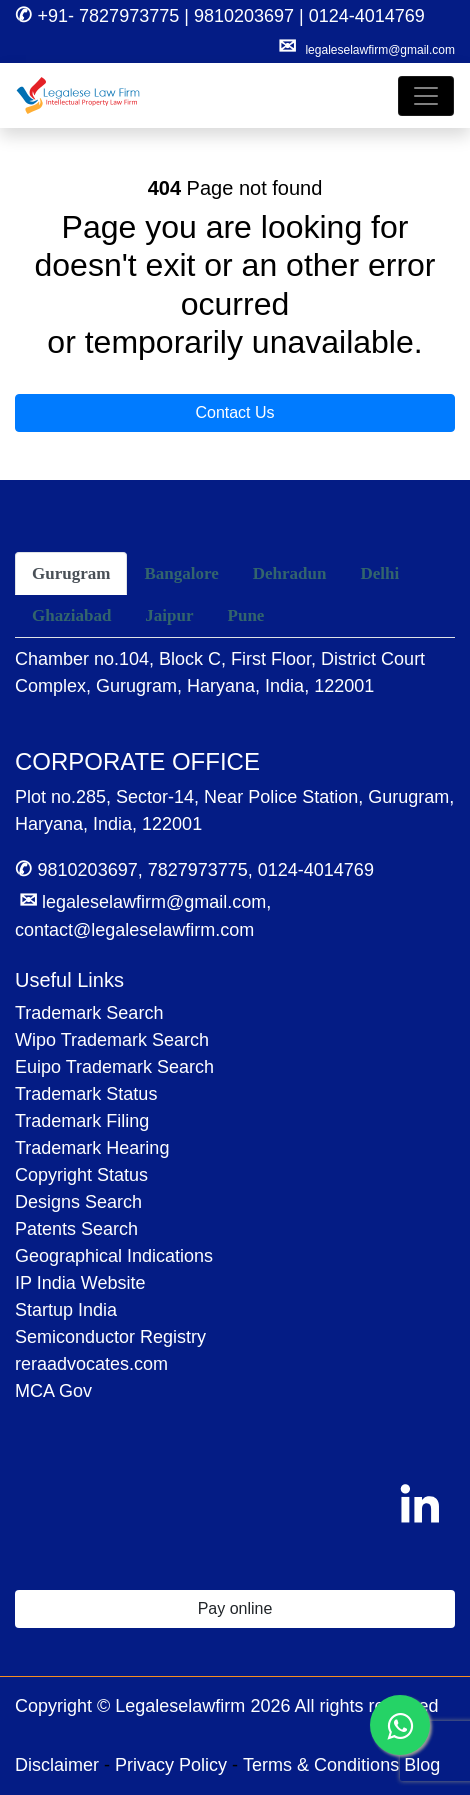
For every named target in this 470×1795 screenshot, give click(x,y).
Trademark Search (89, 1013)
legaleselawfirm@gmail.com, (145, 902)
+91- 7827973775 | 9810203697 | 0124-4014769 (220, 16)
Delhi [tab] (379, 573)
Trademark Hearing (92, 1148)
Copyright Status (81, 1175)
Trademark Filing (82, 1121)
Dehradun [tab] (290, 573)
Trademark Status (86, 1094)
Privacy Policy (171, 1765)
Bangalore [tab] (181, 573)
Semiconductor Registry (110, 1337)
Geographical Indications (114, 1256)
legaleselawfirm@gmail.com (380, 50)
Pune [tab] (246, 615)
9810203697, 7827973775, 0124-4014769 (194, 870)
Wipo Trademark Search (112, 1040)
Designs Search (78, 1202)
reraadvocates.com (91, 1364)
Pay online (235, 1608)
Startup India (66, 1310)
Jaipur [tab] (169, 615)
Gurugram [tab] (71, 573)
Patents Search (76, 1229)
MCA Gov (53, 1391)
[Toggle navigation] (426, 96)
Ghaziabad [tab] (71, 615)
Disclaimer (57, 1765)
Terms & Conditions (321, 1765)
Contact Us (234, 412)
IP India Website (80, 1283)
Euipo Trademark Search (114, 1067)
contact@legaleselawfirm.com (134, 930)
